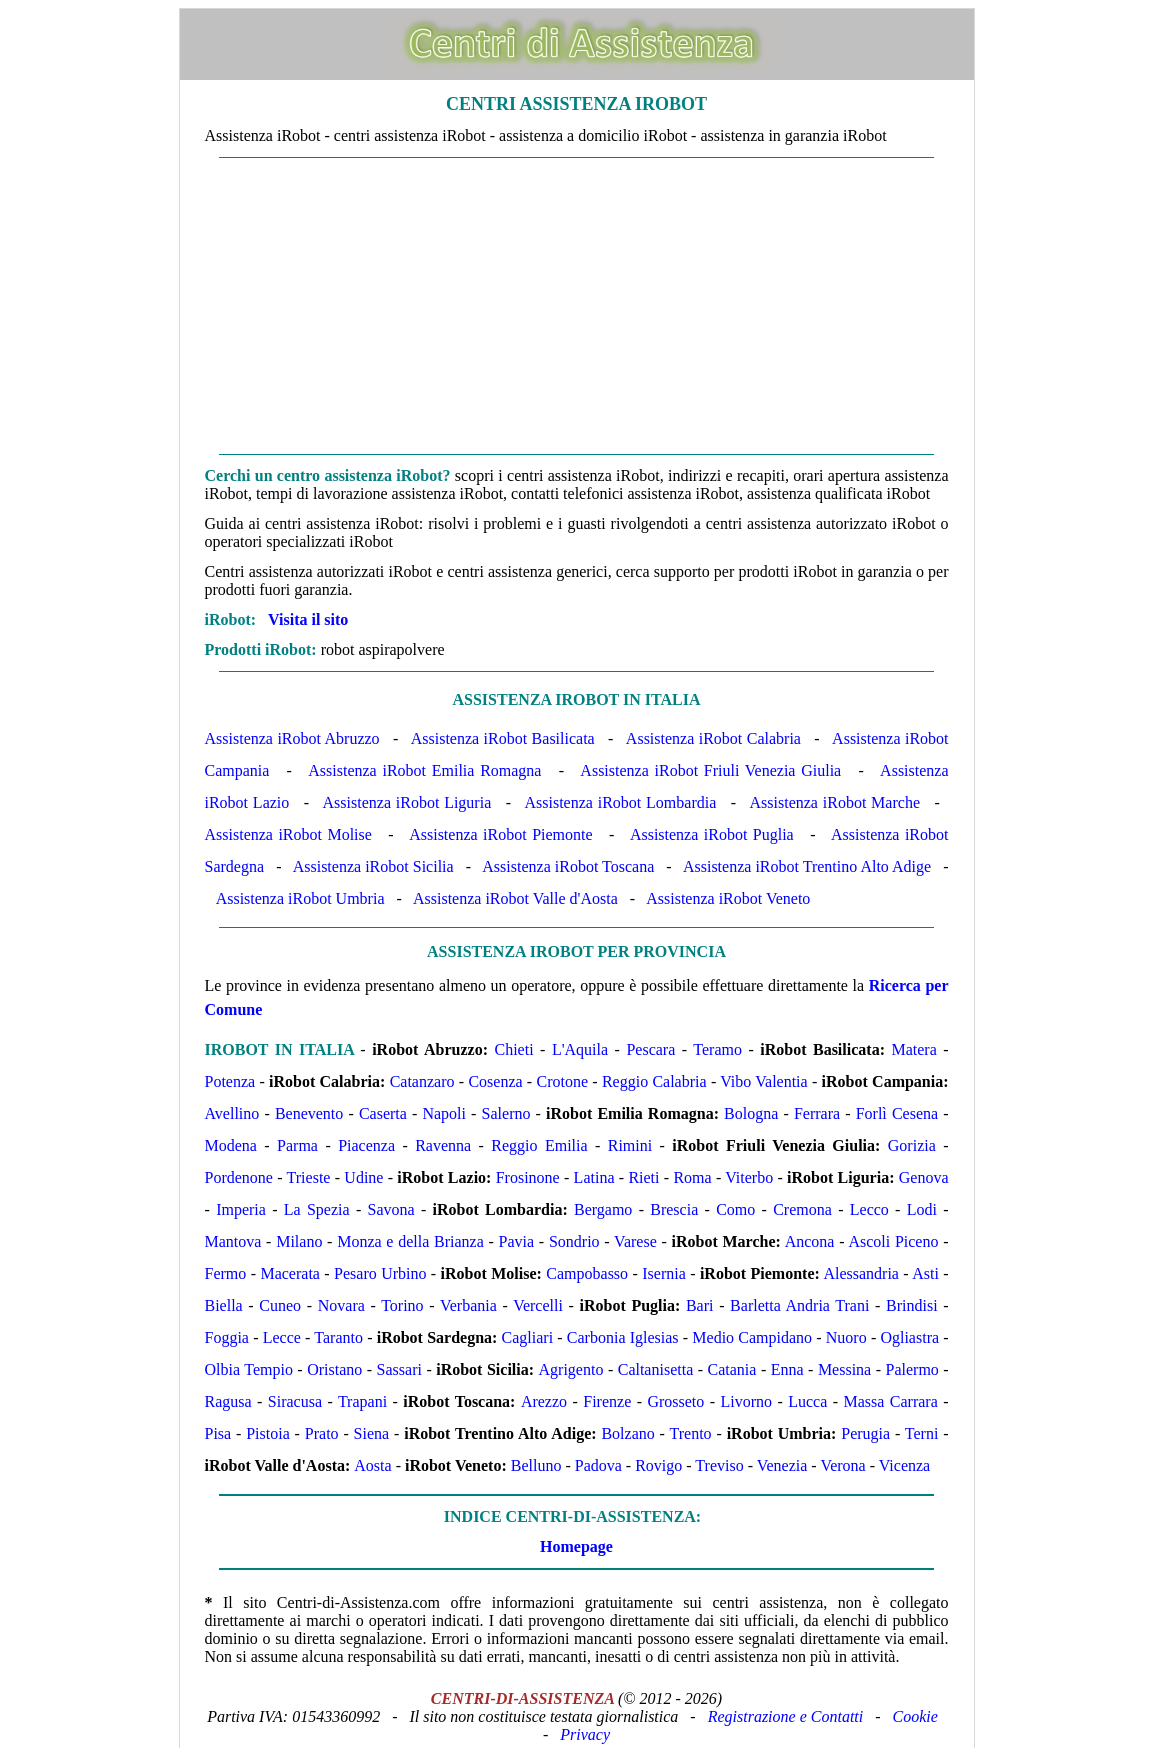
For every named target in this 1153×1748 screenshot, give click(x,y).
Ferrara (817, 1113)
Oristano (334, 1369)
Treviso (719, 1465)
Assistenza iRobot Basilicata (503, 738)
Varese (635, 1241)
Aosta (372, 1465)
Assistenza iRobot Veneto (728, 898)
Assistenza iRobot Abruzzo (292, 738)
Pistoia (268, 1433)
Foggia (227, 1337)
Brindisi (912, 1305)
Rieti (643, 1177)
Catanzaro (422, 1081)
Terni (922, 1433)
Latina (594, 1177)
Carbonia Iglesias (623, 1337)
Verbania (468, 1305)
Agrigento (571, 1369)
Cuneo (280, 1305)
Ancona (810, 1241)
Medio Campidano (752, 1337)
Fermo (226, 1273)
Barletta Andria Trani (799, 1305)
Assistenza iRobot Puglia (712, 834)
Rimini (630, 1145)
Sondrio (574, 1241)
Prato (322, 1433)
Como (735, 1209)
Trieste (309, 1177)
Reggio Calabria (654, 1081)
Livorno (747, 1401)
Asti (925, 1273)
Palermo (912, 1369)
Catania (732, 1369)
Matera (913, 1049)
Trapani (362, 1401)
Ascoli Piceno (893, 1241)
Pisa (218, 1433)
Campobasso (587, 1273)
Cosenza (495, 1081)
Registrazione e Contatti (786, 1716)
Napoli (444, 1113)
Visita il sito (308, 619)
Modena (231, 1145)
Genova (924, 1177)
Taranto (338, 1337)
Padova (598, 1465)
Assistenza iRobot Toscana (568, 866)
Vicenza (904, 1465)
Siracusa (295, 1401)
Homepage (576, 1546)
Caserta (383, 1113)
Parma (297, 1145)
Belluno (536, 1465)
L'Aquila (580, 1049)
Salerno (506, 1113)
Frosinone (528, 1177)
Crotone (562, 1081)
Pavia (517, 1241)
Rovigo (658, 1465)
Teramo (717, 1049)
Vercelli (538, 1305)
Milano (299, 1241)
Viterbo (749, 1177)
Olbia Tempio (249, 1369)
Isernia (664, 1273)
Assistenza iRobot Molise (288, 834)
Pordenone (239, 1177)
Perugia (865, 1433)
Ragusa (228, 1401)
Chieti (513, 1049)
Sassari (399, 1369)
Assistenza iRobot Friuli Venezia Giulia (710, 770)
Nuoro (846, 1337)
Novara (341, 1305)
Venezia (782, 1465)
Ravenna (443, 1145)
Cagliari (528, 1337)
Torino (402, 1305)
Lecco (869, 1209)
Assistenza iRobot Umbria (300, 898)
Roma (692, 1177)
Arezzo (544, 1401)
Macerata (290, 1273)
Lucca (807, 1401)
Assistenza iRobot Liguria (407, 802)
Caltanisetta (656, 1369)
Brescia (674, 1209)
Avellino (232, 1113)
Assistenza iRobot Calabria (713, 738)
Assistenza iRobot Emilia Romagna (424, 770)
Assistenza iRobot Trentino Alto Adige (807, 866)
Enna (787, 1369)
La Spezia (317, 1209)
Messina (844, 1369)
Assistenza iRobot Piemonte (500, 834)
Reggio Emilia (539, 1145)
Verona (842, 1465)
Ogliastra (909, 1337)
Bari (700, 1305)
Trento (691, 1433)
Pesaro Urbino (380, 1273)
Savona (391, 1209)
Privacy (585, 1734)
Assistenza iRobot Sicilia (373, 866)
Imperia (241, 1209)
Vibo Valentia (763, 1081)
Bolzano (627, 1433)
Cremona (802, 1209)
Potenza (230, 1081)
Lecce (282, 1337)
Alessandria (861, 1273)
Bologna (751, 1113)
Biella (224, 1305)
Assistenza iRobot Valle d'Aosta (515, 898)
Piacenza (366, 1145)
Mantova (233, 1241)
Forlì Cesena (897, 1113)
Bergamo (603, 1209)
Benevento (309, 1113)
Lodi (922, 1209)
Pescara (650, 1049)
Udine (363, 1177)
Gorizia (912, 1145)
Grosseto (675, 1401)
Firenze (607, 1401)
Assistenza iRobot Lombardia (620, 802)
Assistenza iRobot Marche (835, 802)
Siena (372, 1433)
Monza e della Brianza (410, 1241)
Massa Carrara (891, 1401)
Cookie (915, 1716)
